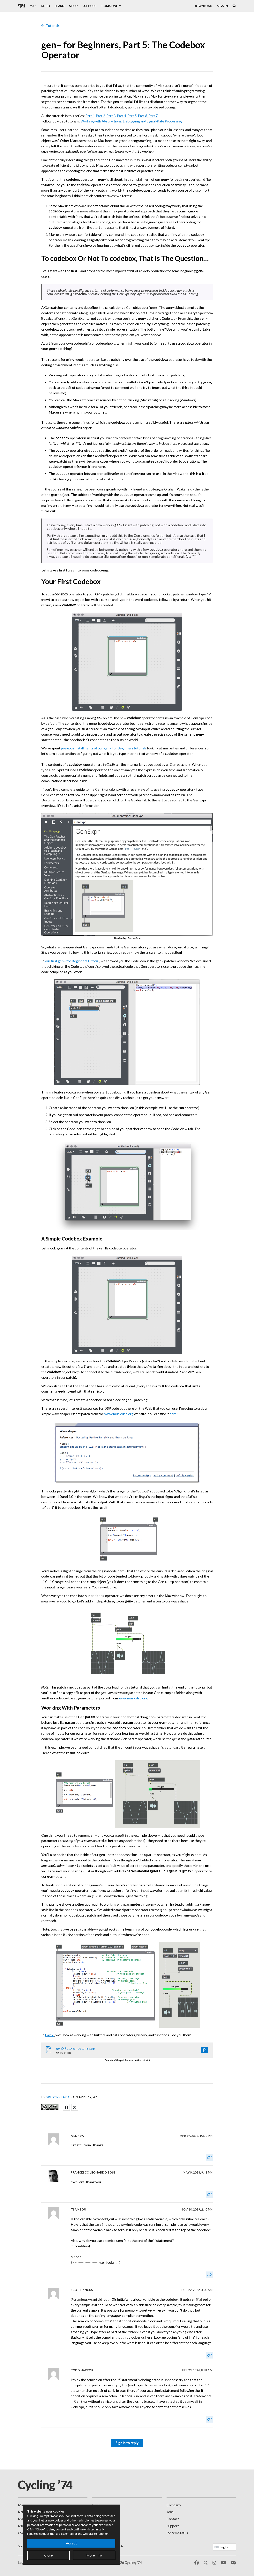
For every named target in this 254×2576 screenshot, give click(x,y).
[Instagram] (214, 2562)
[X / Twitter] (205, 2562)
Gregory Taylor (59, 2097)
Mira (21, 2526)
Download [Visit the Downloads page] (203, 6)
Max (21, 2505)
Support (173, 2526)
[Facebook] (196, 2562)
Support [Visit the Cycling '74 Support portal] (89, 6)
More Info (94, 2555)
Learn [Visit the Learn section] (59, 6)
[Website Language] (224, 2546)
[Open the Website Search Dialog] (234, 6)
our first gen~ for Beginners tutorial (72, 961)
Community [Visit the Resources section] (111, 6)
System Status (177, 2533)
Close (48, 2555)
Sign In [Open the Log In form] (222, 6)
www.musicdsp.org (118, 1414)
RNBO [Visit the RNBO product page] (45, 6)
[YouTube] (223, 2562)
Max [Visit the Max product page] (33, 6)
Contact (173, 2519)
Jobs (170, 2512)
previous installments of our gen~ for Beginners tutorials (104, 748)
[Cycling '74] (21, 6)
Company (174, 2505)
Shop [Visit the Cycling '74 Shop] (73, 6)
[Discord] (233, 2562)
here (173, 1414)
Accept (71, 2543)
